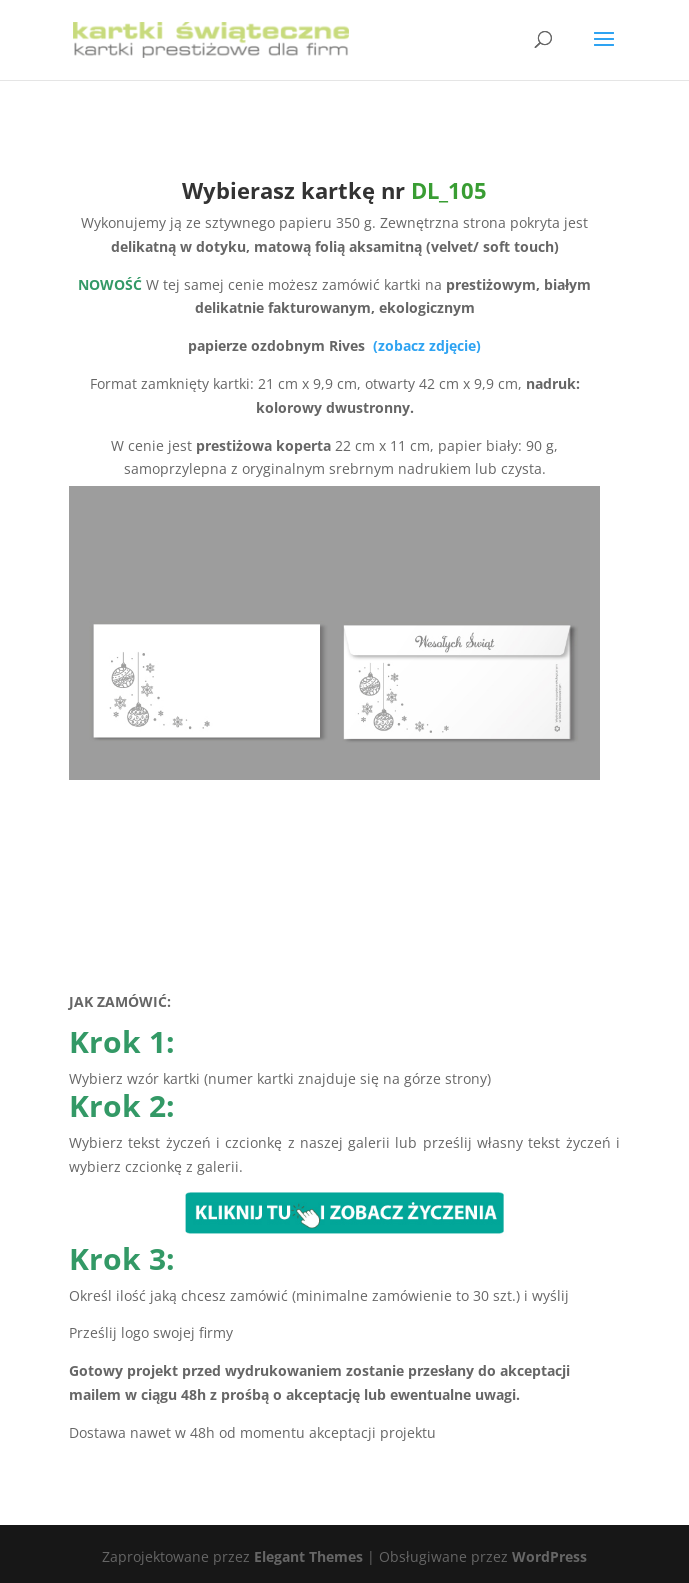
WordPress (549, 1556)
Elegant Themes (308, 1556)
